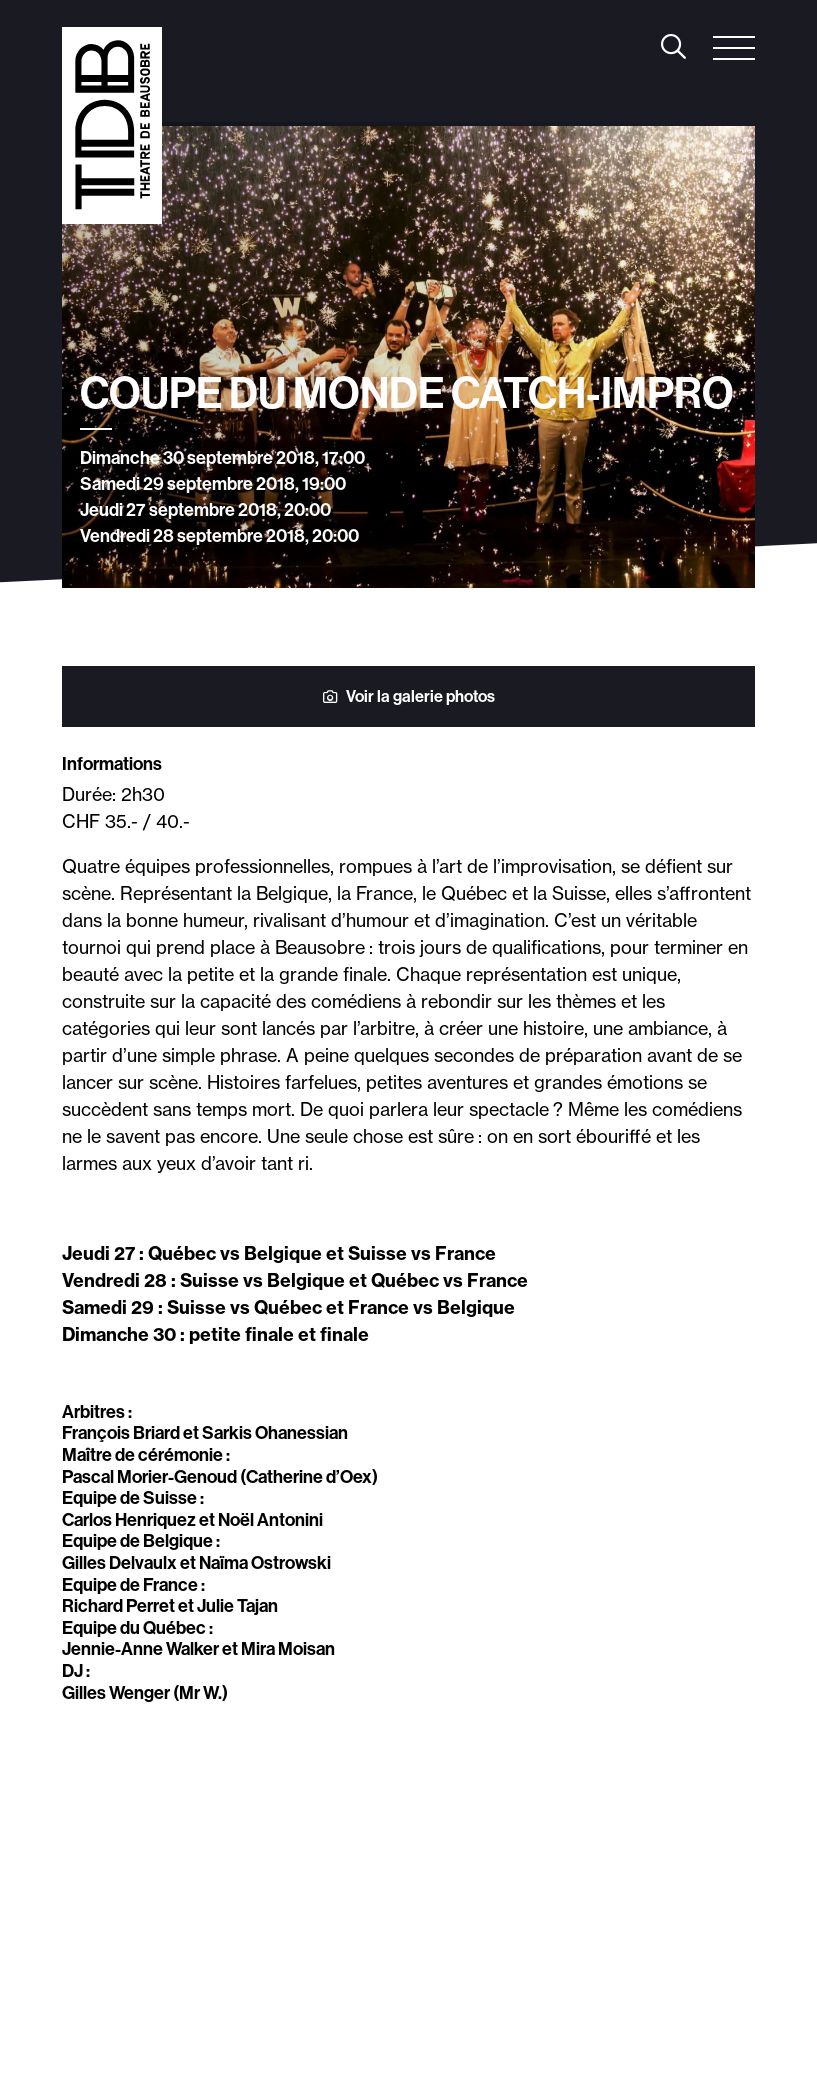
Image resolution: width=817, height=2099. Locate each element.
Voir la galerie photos (409, 696)
